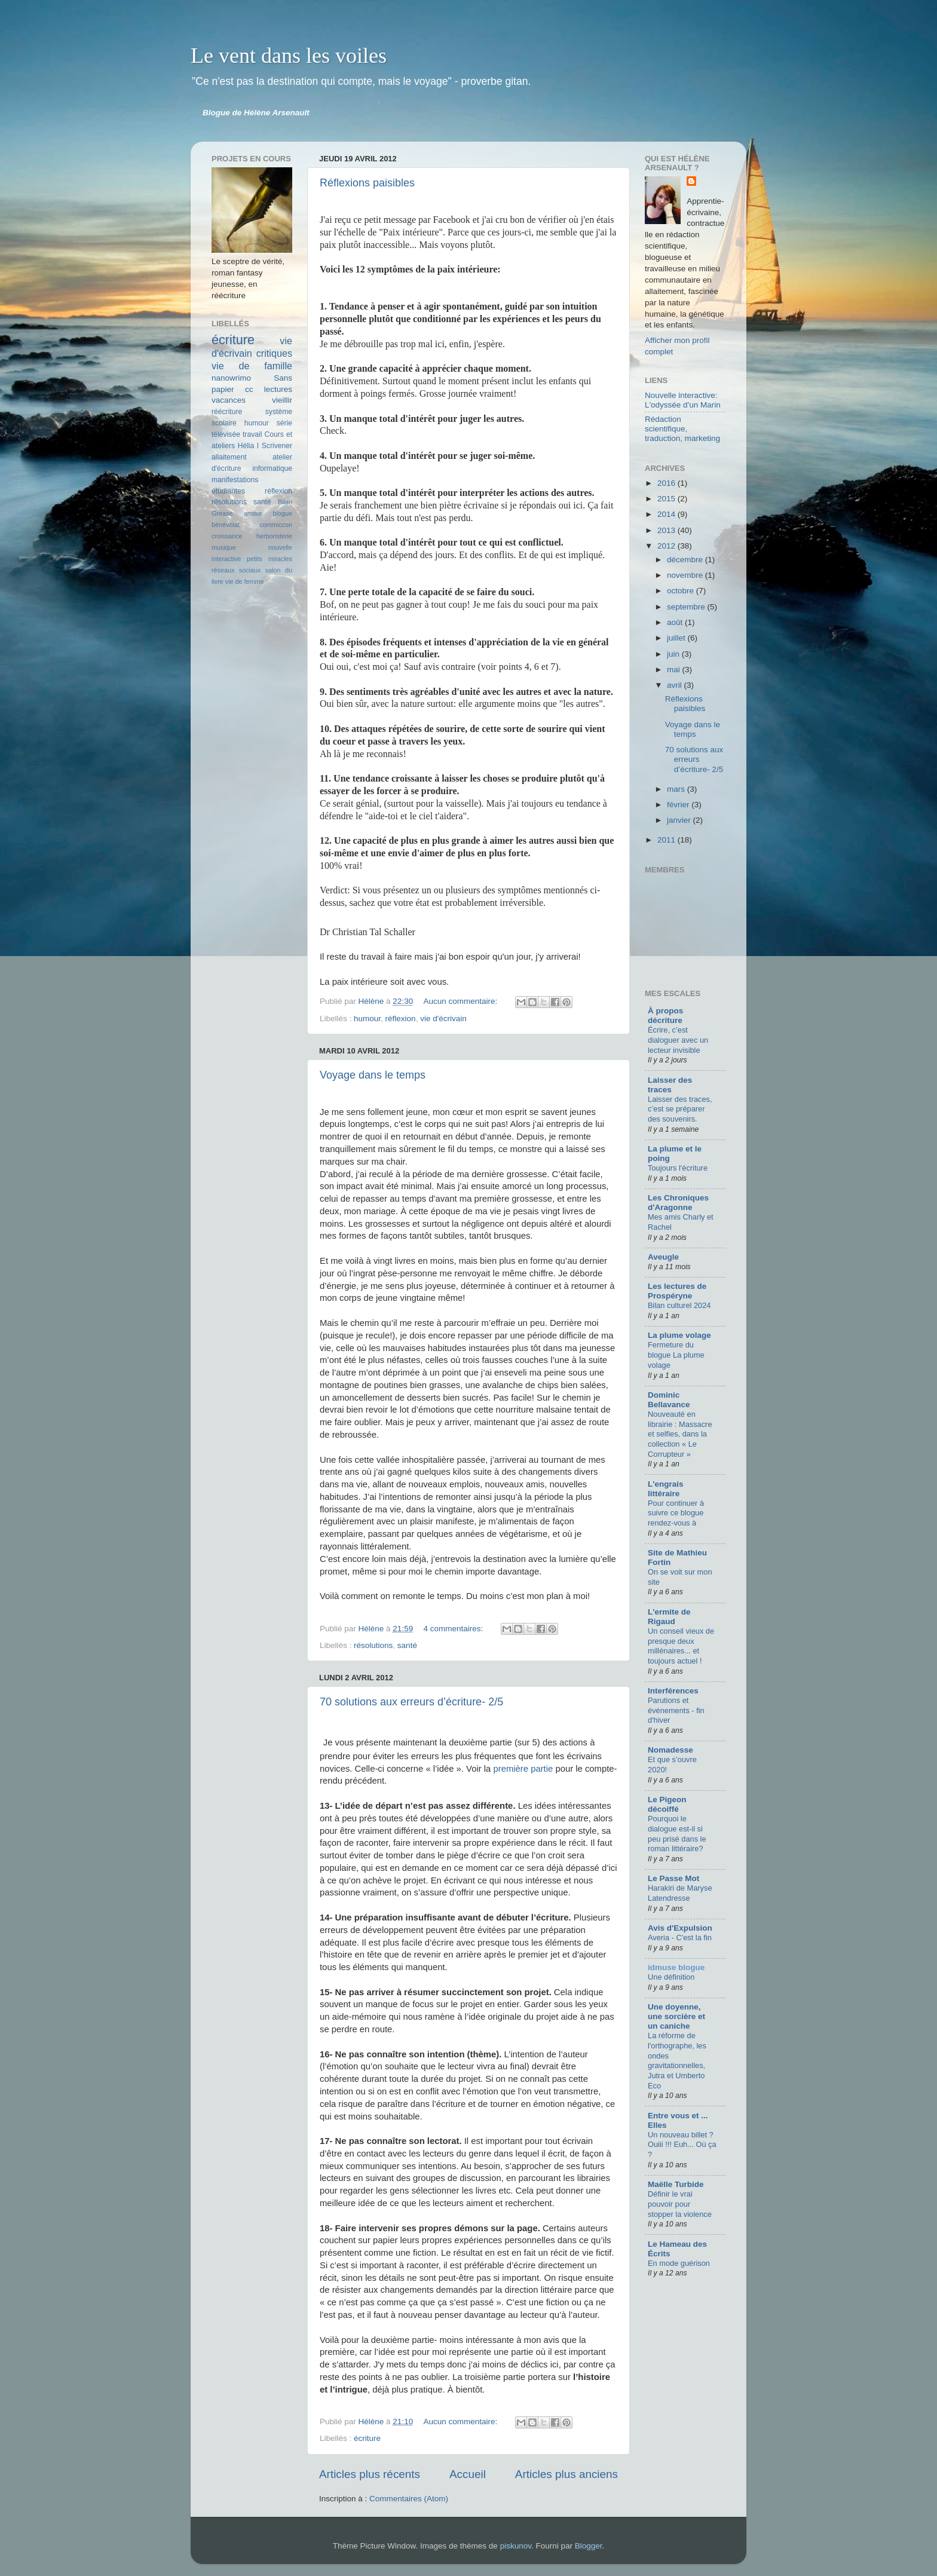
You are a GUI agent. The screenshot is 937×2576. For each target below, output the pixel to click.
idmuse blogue (676, 1967)
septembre (687, 606)
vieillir (282, 400)
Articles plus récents (369, 2474)
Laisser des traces (670, 1085)
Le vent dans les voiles (289, 56)
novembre (686, 575)
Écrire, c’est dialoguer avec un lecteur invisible (678, 1039)
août (676, 622)
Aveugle (663, 1256)
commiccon (275, 524)
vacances (229, 400)
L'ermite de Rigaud (669, 1616)
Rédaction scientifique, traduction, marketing (682, 429)
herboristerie (274, 536)
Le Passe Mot (673, 1878)
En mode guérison (679, 2263)
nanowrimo (231, 377)
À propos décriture (665, 1015)
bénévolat (226, 524)
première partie (523, 1769)
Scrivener (277, 446)
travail (252, 434)
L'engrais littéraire (665, 1489)
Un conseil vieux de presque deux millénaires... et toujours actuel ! (681, 1646)
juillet (677, 637)
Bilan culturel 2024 (679, 1305)
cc (249, 389)
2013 (667, 530)
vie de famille (252, 365)
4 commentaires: (454, 1628)
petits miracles (269, 558)
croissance (227, 536)
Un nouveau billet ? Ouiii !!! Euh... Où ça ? (682, 2144)
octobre (681, 590)
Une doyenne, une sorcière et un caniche (676, 2016)
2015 (667, 498)
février (679, 804)
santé (407, 1645)
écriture (367, 2438)
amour (253, 513)
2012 (667, 545)
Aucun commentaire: (461, 1001)
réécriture (227, 412)
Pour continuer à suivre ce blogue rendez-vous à (676, 1513)
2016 (667, 483)
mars (677, 789)
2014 (667, 514)
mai (674, 669)
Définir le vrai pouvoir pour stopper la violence (680, 2203)
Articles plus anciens (566, 2474)
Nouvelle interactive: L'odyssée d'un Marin (683, 400)
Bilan (285, 502)
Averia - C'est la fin (680, 1937)
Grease (222, 513)
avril (675, 685)
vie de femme (244, 581)
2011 (667, 839)
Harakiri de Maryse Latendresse (680, 1893)
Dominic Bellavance (669, 1399)
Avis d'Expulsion (680, 1927)
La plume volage (679, 1335)
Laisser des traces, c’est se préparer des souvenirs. (680, 1109)
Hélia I (248, 446)
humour (367, 1018)
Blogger (588, 2545)
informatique (272, 468)
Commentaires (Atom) (408, 2498)
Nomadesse (670, 1749)
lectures (278, 389)
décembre (686, 559)
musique (224, 547)
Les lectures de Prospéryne (677, 1291)
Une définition (671, 1976)
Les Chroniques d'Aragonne (678, 1202)
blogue (282, 513)
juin (674, 654)
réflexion (400, 1018)
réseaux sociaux (236, 570)
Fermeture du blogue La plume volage (676, 1354)
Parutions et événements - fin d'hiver (676, 1710)
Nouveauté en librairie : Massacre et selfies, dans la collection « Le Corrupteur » (680, 1434)
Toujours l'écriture (678, 1167)
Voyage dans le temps (372, 1075)
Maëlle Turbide (676, 2184)
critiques (274, 353)
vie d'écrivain (443, 1018)
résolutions (373, 1645)
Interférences (673, 1690)
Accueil (467, 2474)
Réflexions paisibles (367, 183)
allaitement (229, 457)
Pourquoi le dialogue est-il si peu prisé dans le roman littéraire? (677, 1833)
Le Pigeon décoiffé (667, 1804)
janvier (680, 820)
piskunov (515, 2545)
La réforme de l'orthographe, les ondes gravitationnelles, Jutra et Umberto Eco (677, 2060)
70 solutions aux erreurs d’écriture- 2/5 (411, 1702)
